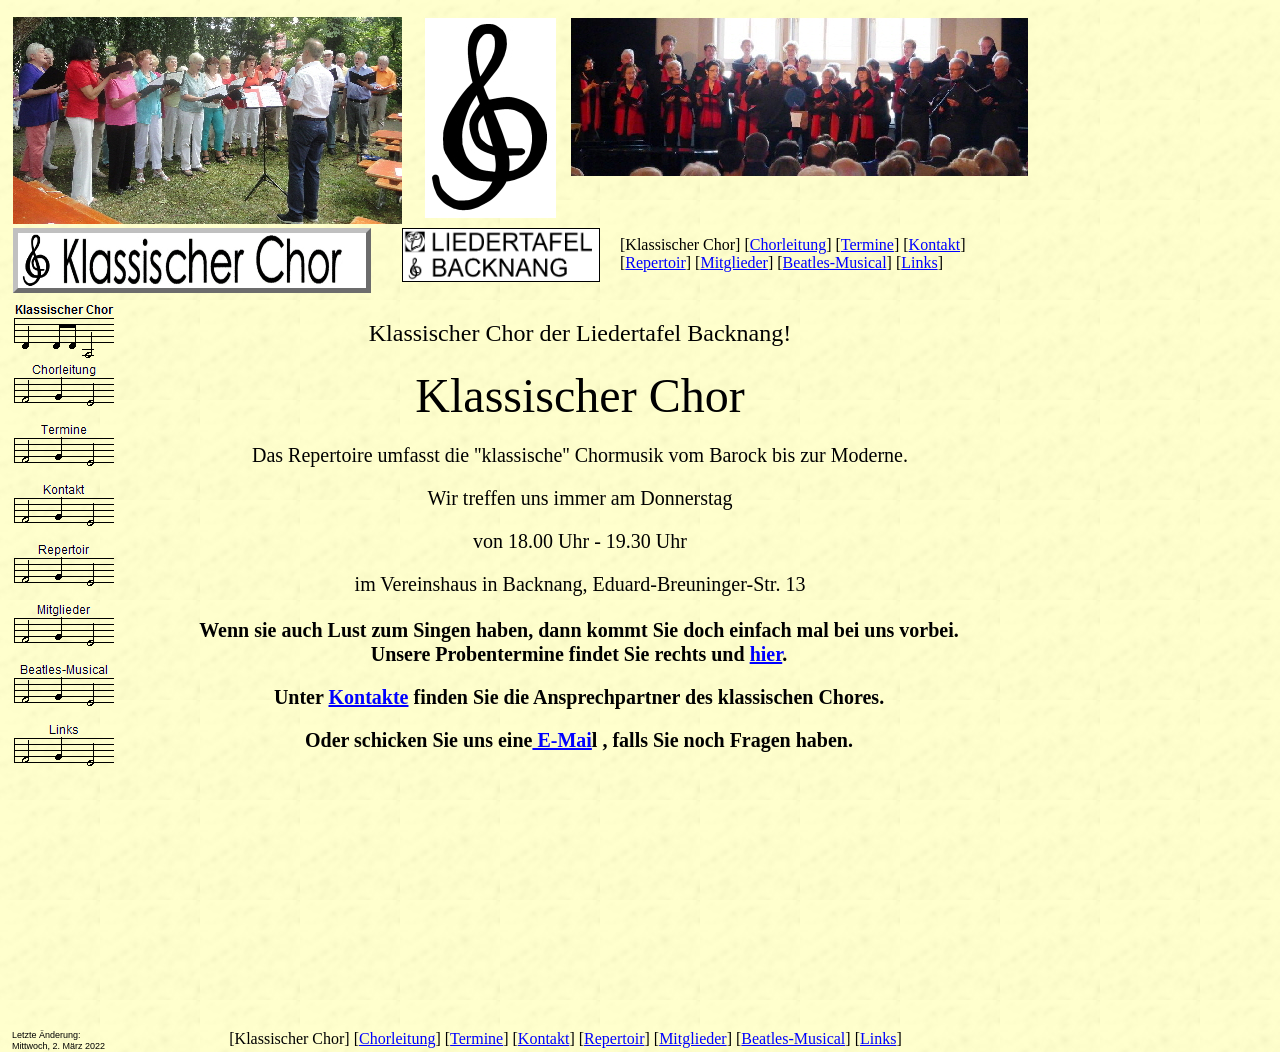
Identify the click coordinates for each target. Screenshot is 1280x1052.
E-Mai (561, 740)
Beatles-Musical (835, 262)
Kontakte (369, 697)
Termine (867, 244)
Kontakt (935, 244)
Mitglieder (734, 262)
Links (919, 262)
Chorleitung (788, 244)
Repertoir (655, 262)
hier (766, 654)
